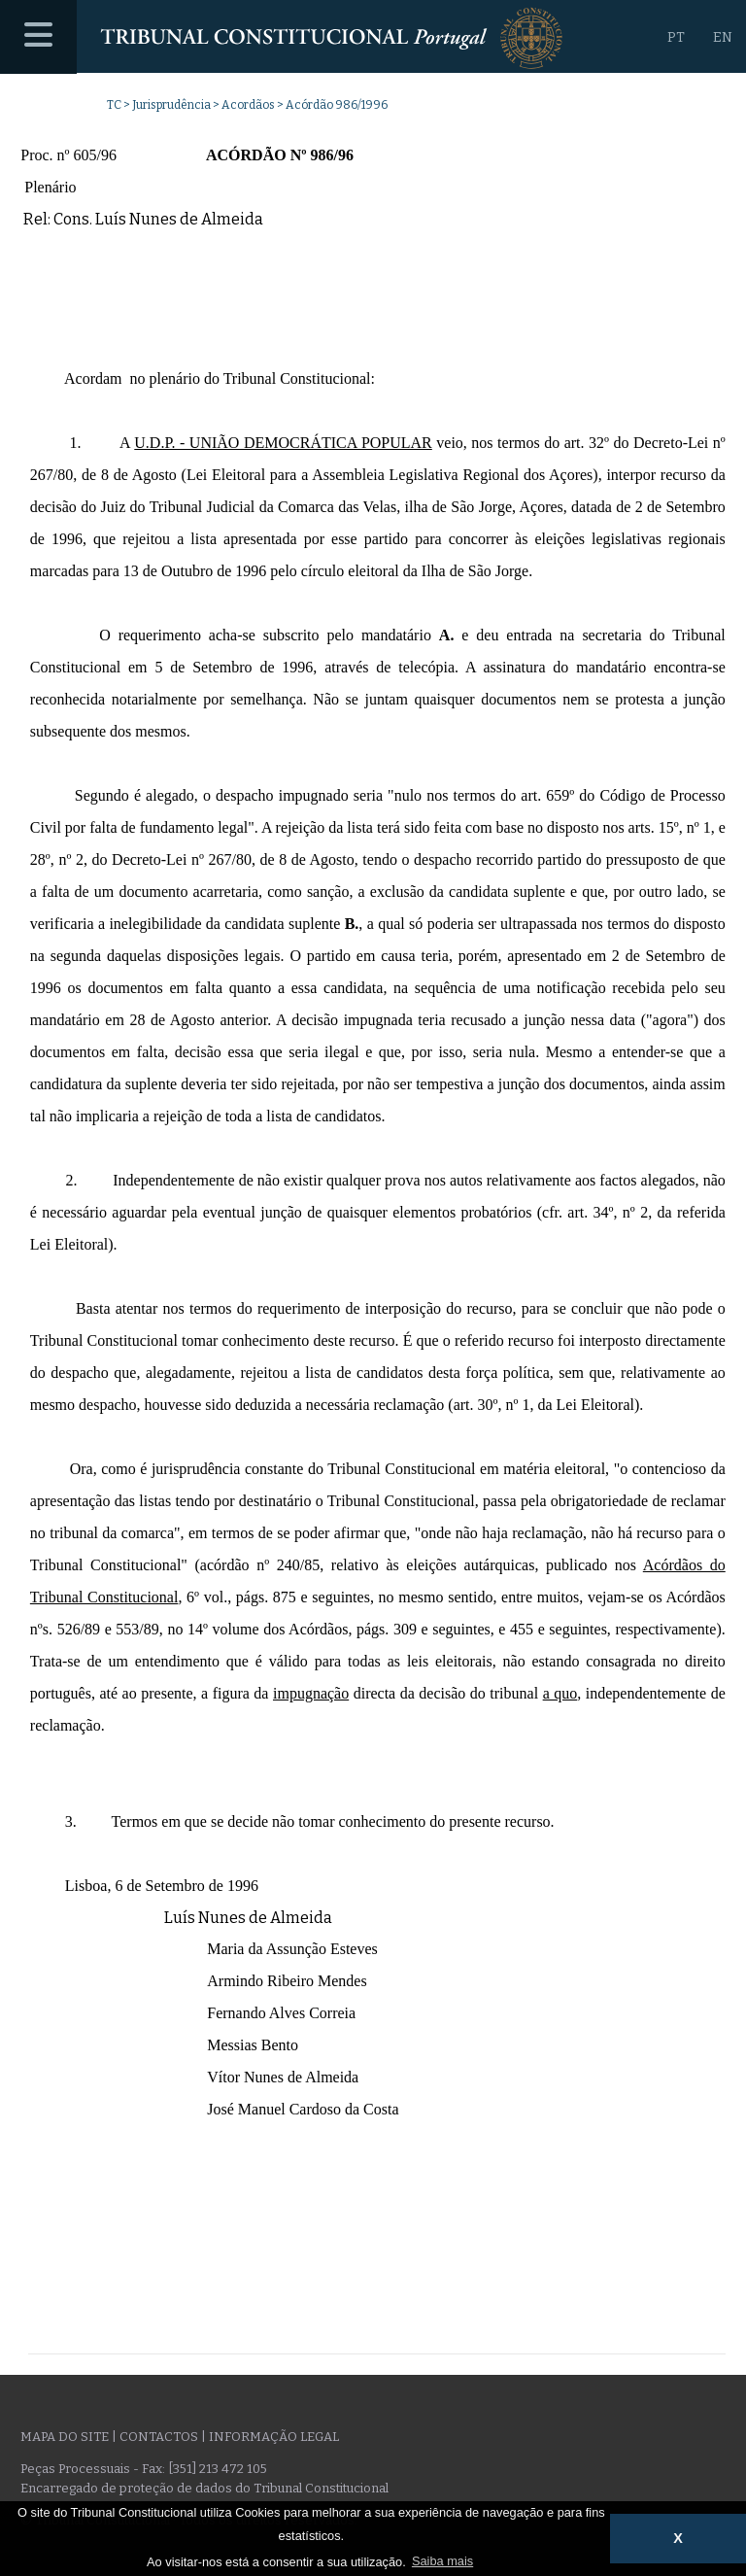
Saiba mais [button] (442, 2561)
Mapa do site (64, 2436)
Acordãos (248, 105)
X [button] (678, 2538)
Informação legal (274, 2436)
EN (722, 37)
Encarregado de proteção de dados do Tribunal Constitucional (204, 2488)
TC (114, 105)
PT (676, 37)
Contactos (158, 2436)
